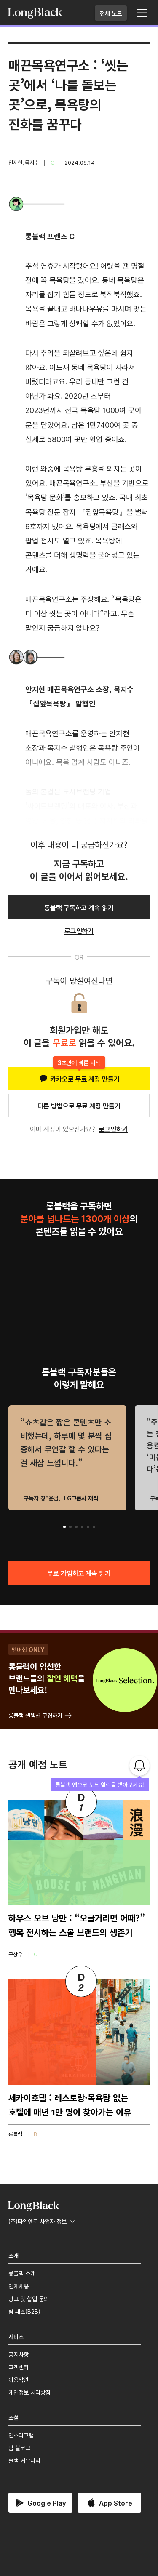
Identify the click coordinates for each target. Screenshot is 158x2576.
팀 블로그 (19, 2447)
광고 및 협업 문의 (28, 2298)
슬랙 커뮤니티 (24, 2460)
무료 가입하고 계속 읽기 (79, 1573)
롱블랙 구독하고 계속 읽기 (79, 907)
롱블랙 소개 (21, 2273)
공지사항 (18, 2354)
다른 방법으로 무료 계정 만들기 (79, 1105)
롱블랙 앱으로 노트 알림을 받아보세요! (100, 1784)
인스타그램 (21, 2435)
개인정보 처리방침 (29, 2392)
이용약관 (18, 2379)
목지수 (32, 162)
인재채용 (18, 2286)
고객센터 (18, 2367)
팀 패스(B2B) (24, 2311)
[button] (64, 1527)
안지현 (15, 162)
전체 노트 (111, 13)
